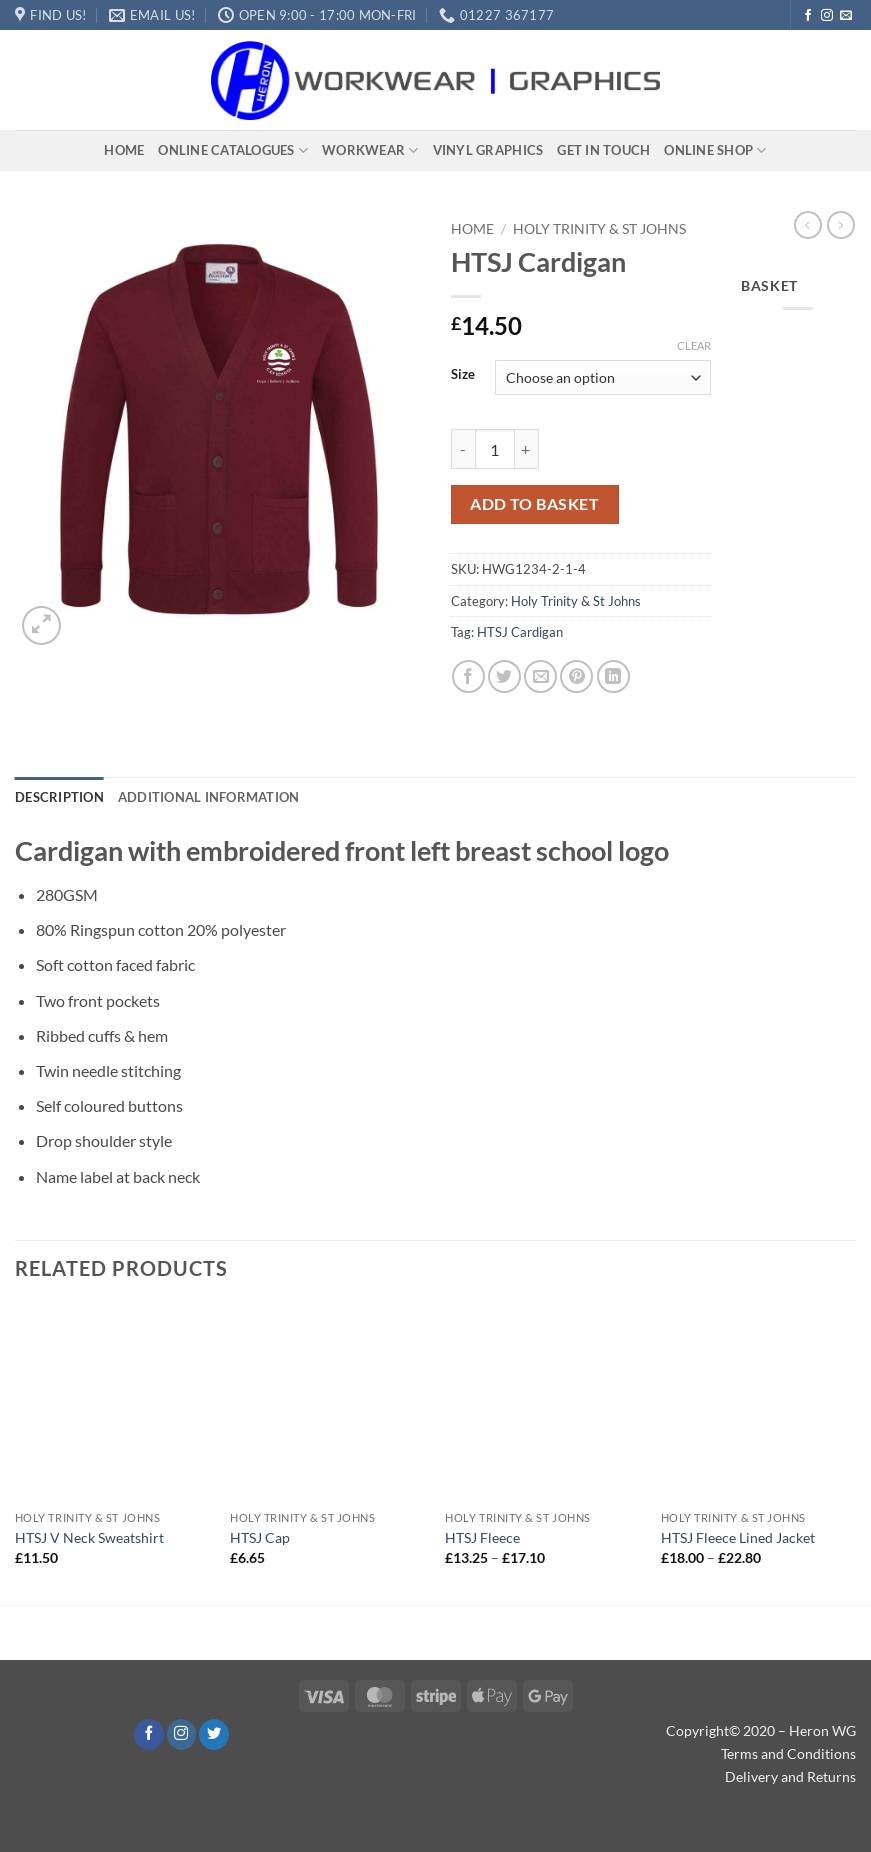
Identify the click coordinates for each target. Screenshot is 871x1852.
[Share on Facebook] (468, 676)
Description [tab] (59, 797)
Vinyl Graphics (488, 150)
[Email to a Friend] (540, 676)
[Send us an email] (846, 16)
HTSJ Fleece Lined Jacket (738, 1537)
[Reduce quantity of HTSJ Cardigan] (463, 449)
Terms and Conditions (788, 1753)
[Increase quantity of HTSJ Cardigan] (527, 449)
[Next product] (808, 225)
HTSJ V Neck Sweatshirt (89, 1537)
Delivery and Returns (790, 1776)
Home (124, 150)
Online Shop (715, 150)
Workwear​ (370, 150)
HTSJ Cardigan (520, 632)
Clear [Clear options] (694, 345)
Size (463, 375)
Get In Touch (603, 150)
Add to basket (534, 504)
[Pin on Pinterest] (576, 676)
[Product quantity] (495, 449)
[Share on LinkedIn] (613, 676)
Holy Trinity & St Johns (599, 229)
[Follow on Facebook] (808, 16)
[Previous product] (841, 225)
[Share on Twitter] (504, 676)
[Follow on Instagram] (827, 16)
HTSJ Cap (260, 1537)
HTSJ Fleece (482, 1537)
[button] (41, 625)
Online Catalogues (233, 150)
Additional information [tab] (209, 797)
